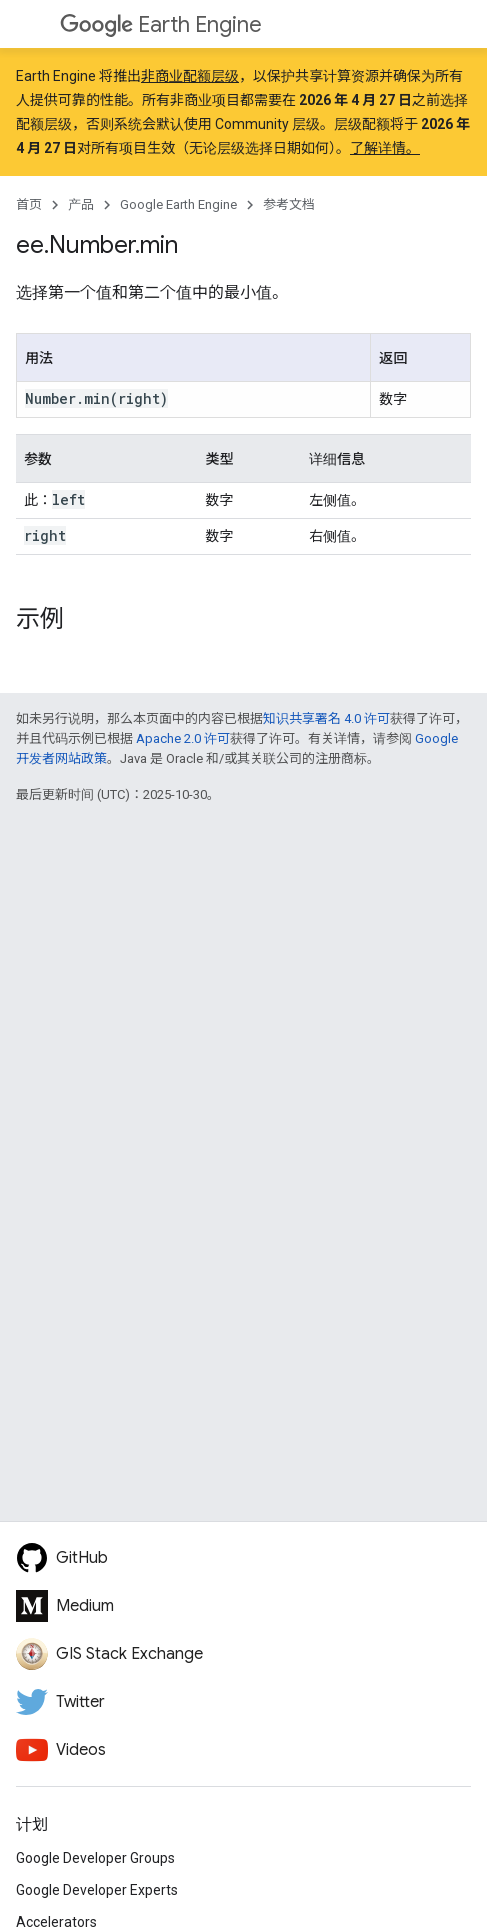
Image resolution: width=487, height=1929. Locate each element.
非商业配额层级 (190, 76)
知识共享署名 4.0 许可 (326, 718)
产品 (81, 204)
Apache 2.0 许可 (183, 738)
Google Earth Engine (178, 204)
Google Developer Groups (95, 1858)
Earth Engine (161, 24)
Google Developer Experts (97, 1890)
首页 (29, 204)
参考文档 (289, 204)
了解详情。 (385, 148)
